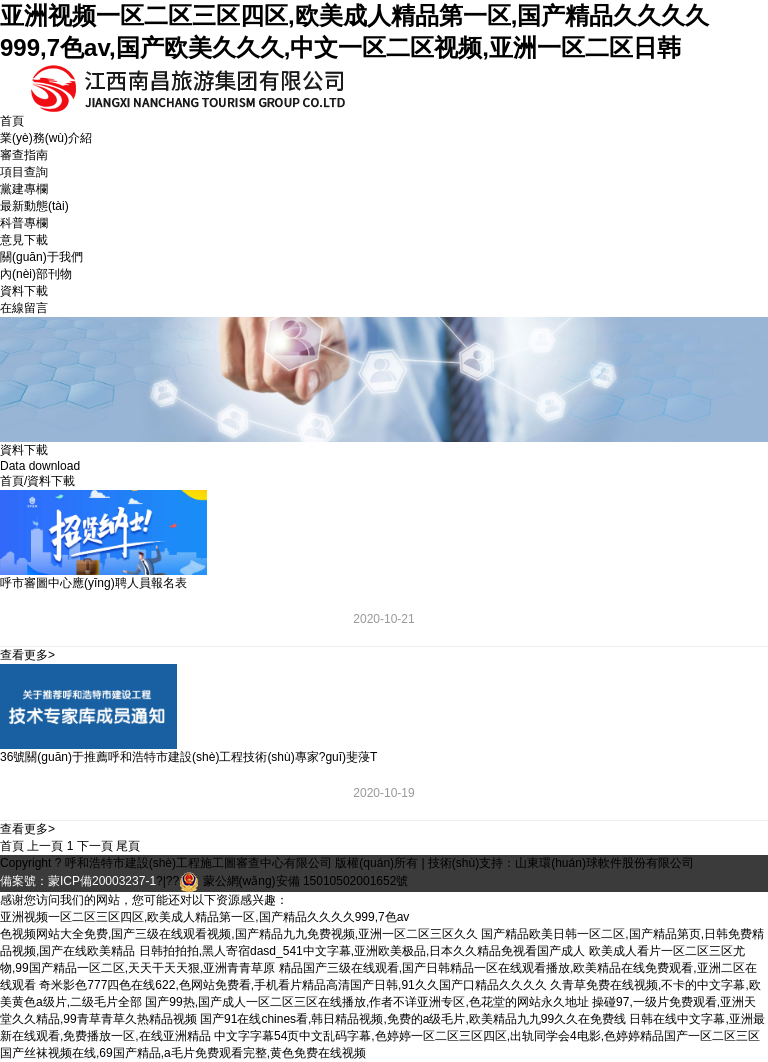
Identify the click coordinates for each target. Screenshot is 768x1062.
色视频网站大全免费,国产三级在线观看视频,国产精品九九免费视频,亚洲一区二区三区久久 (239, 934)
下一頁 (95, 846)
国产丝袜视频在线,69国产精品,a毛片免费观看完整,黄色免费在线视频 (183, 1053)
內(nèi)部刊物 (36, 274)
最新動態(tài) (34, 206)
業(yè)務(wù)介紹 (46, 138)
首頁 (12, 121)
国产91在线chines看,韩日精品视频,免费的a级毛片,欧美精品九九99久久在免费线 (413, 1019)
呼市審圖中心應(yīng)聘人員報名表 (93, 583)
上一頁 (45, 846)
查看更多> (27, 655)
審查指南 (24, 155)
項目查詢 (24, 172)
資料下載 (24, 291)
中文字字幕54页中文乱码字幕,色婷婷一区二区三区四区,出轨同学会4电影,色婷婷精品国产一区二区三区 (487, 1036)
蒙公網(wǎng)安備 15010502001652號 (306, 881)
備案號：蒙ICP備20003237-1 (78, 881)
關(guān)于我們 (41, 257)
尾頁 (128, 846)
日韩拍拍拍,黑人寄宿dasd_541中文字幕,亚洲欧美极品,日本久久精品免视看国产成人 (362, 951)
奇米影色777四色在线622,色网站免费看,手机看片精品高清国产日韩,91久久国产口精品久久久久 (292, 985)
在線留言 (24, 308)
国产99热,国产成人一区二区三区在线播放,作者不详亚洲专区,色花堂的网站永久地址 (366, 1002)
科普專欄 (24, 223)
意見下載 (24, 240)
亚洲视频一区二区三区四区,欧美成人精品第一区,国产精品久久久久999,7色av (204, 917)
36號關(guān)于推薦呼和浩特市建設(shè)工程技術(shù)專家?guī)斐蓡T (188, 757)
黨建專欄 (24, 189)
